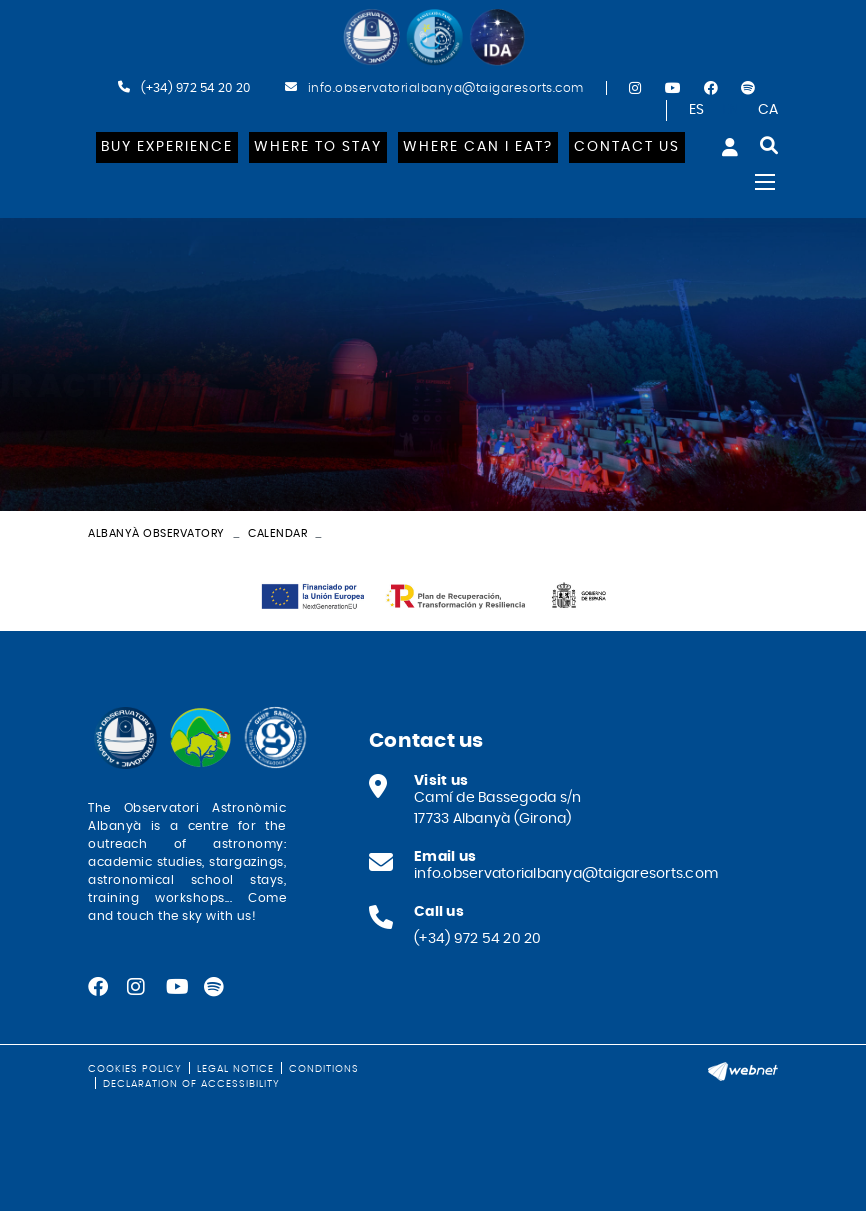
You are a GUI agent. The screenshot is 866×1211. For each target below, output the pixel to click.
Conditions (324, 1069)
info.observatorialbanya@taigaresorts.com (446, 88)
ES (697, 110)
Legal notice (235, 1069)
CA (768, 110)
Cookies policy (135, 1069)
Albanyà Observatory (156, 533)
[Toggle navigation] (765, 182)
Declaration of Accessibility (191, 1084)
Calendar (277, 533)
